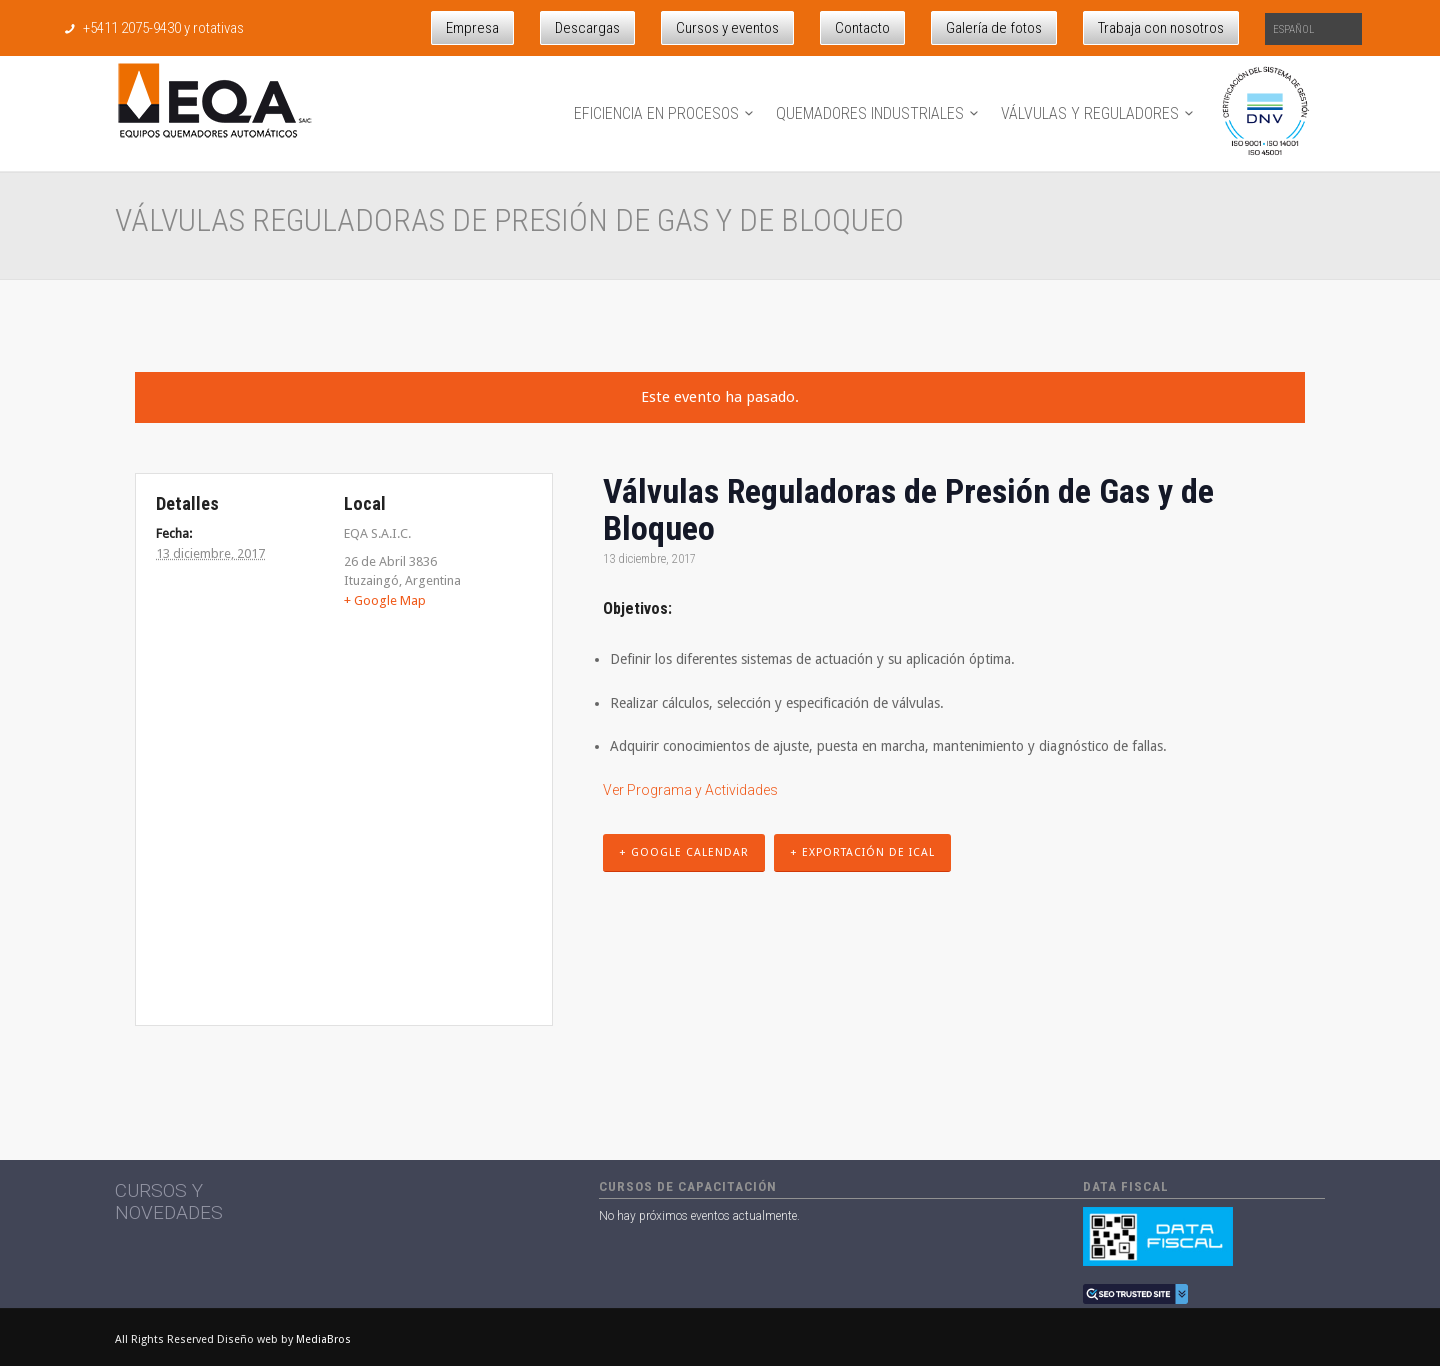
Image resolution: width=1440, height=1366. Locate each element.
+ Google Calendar (684, 852)
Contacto (862, 28)
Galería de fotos (994, 28)
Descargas (587, 28)
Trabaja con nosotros (1161, 28)
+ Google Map (385, 600)
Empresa (472, 28)
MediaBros (323, 1339)
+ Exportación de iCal (862, 852)
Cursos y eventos (727, 28)
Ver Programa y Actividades (690, 790)
